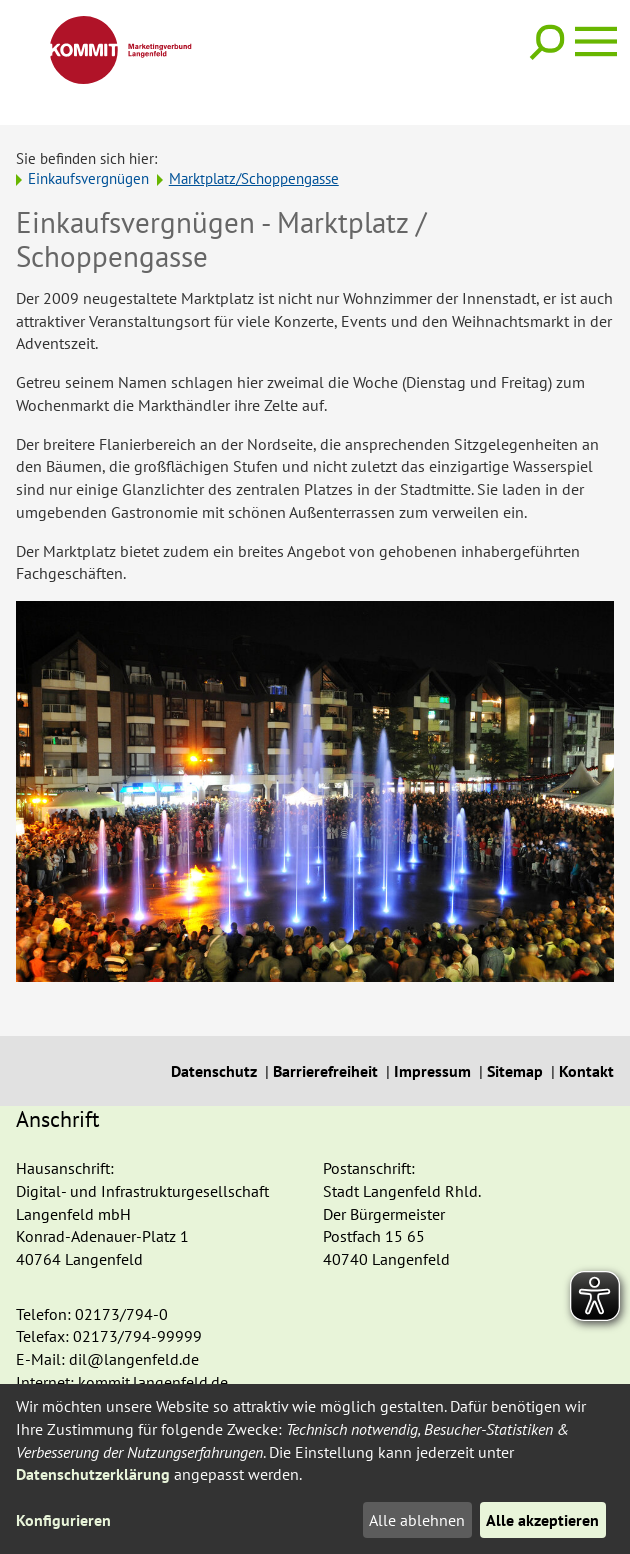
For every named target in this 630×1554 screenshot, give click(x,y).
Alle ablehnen (417, 1520)
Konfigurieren (63, 1520)
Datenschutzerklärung (93, 1474)
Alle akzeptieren (542, 1520)
